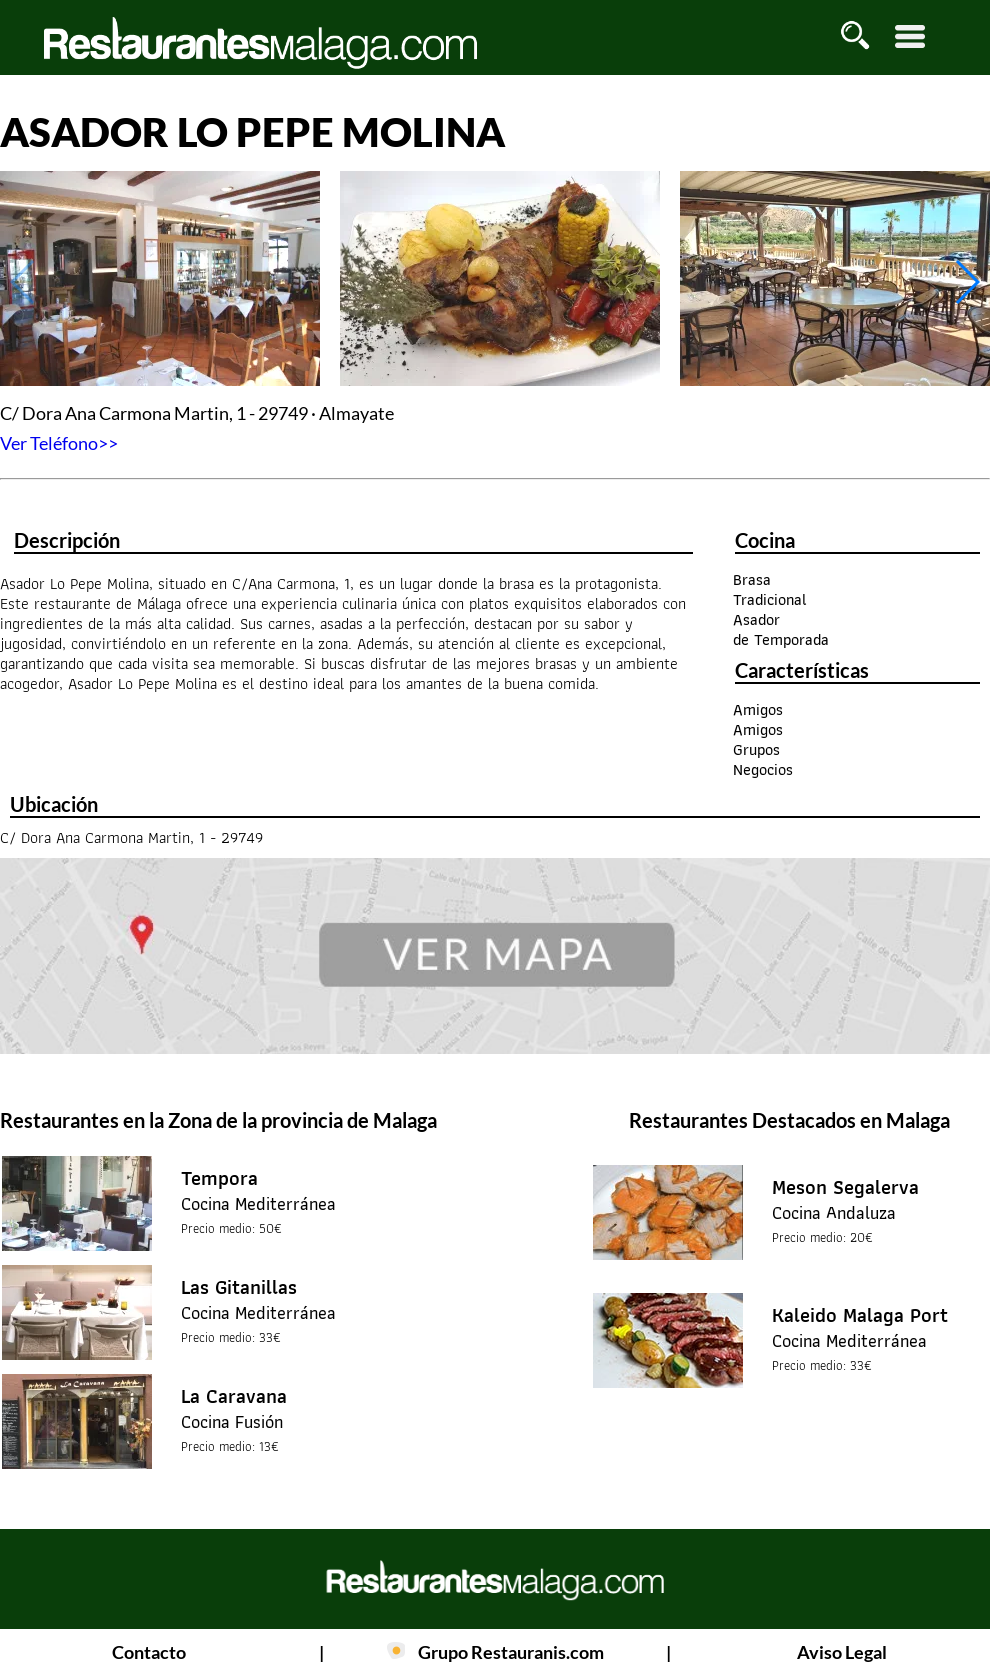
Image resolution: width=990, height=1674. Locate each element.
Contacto (149, 1652)
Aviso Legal (842, 1652)
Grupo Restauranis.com (511, 1652)
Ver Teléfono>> (59, 443)
